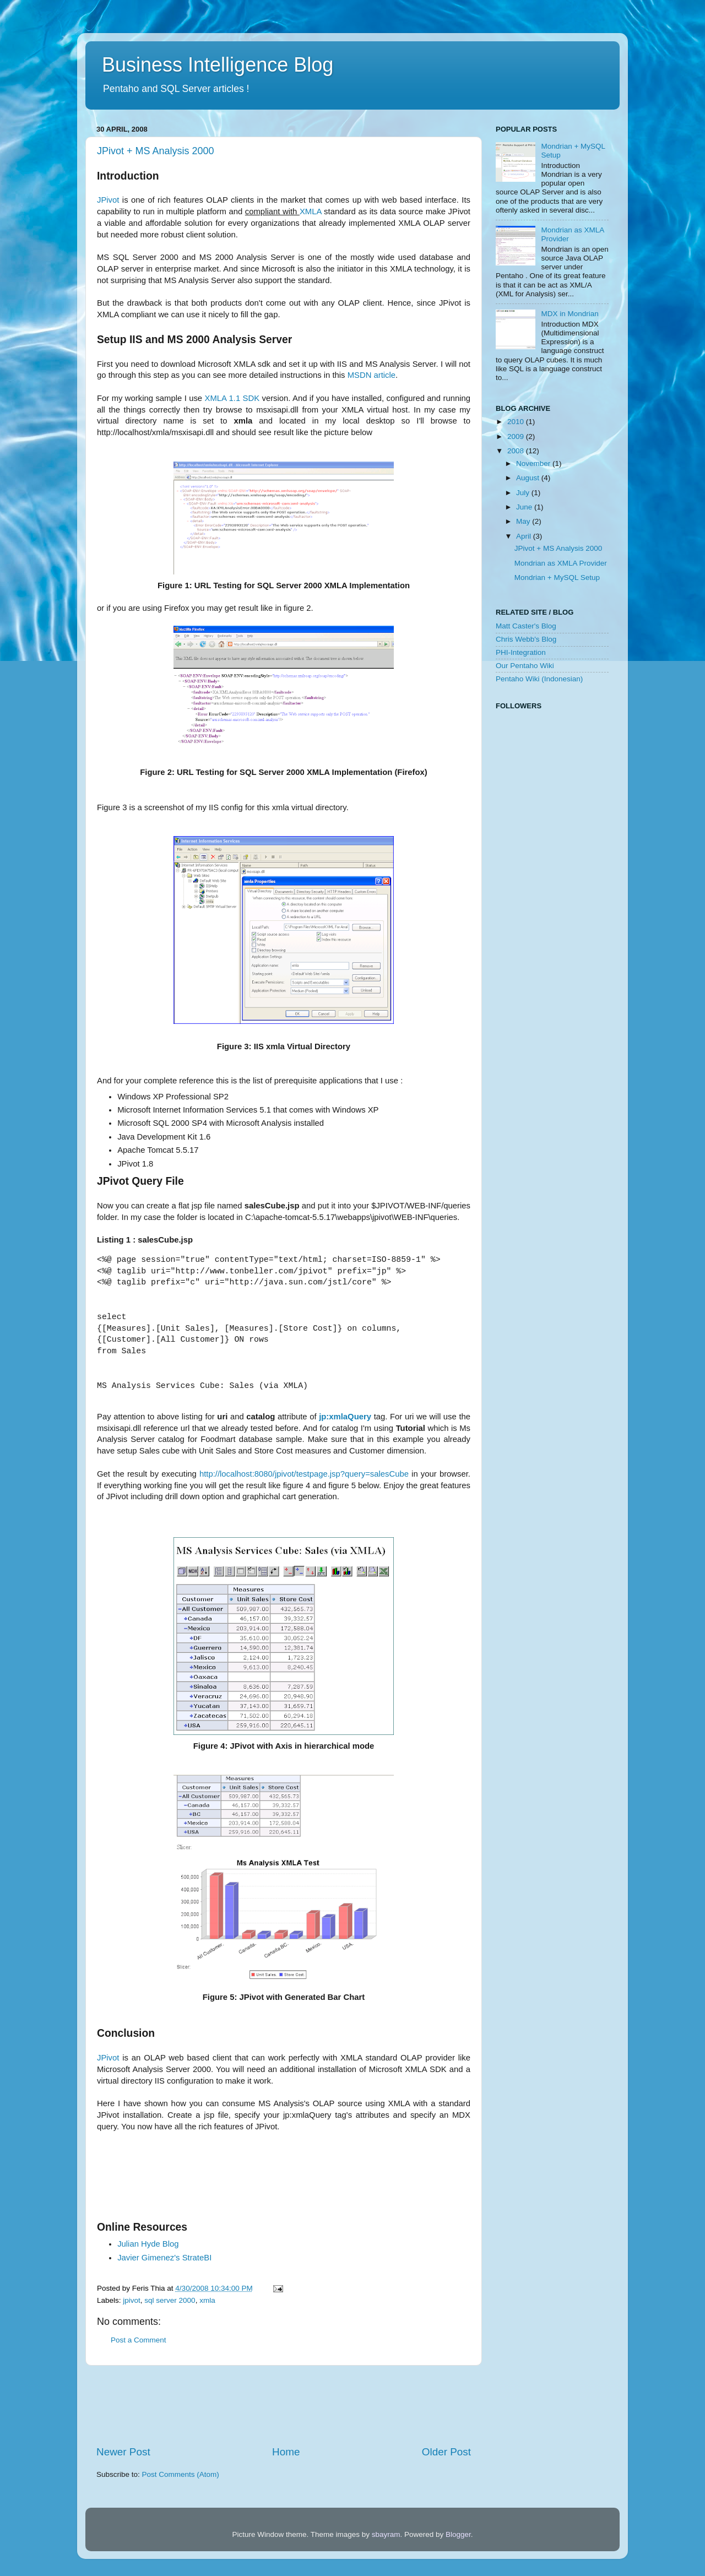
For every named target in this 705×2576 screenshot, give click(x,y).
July (524, 493)
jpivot (131, 2300)
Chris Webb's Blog (526, 639)
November (534, 463)
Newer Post (123, 2452)
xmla (207, 2300)
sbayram (386, 2534)
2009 (516, 436)
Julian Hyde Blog (147, 2243)
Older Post (446, 2452)
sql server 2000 (169, 2300)
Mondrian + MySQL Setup (557, 577)
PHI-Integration (521, 652)
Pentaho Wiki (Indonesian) (539, 679)
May (524, 521)
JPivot (108, 200)
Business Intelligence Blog (217, 64)
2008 (516, 451)
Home (286, 2452)
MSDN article (371, 375)
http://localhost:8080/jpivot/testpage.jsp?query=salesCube (304, 1473)
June (525, 507)
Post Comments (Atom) (180, 2474)
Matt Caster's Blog (526, 626)
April (524, 536)
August (528, 478)
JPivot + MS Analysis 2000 (155, 150)
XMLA (311, 211)
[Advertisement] (297, 2180)
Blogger (458, 2534)
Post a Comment (138, 2340)
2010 (516, 421)
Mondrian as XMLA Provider (560, 563)
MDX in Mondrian (569, 314)
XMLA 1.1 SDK (232, 398)
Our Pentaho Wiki (525, 665)
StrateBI (164, 2257)
